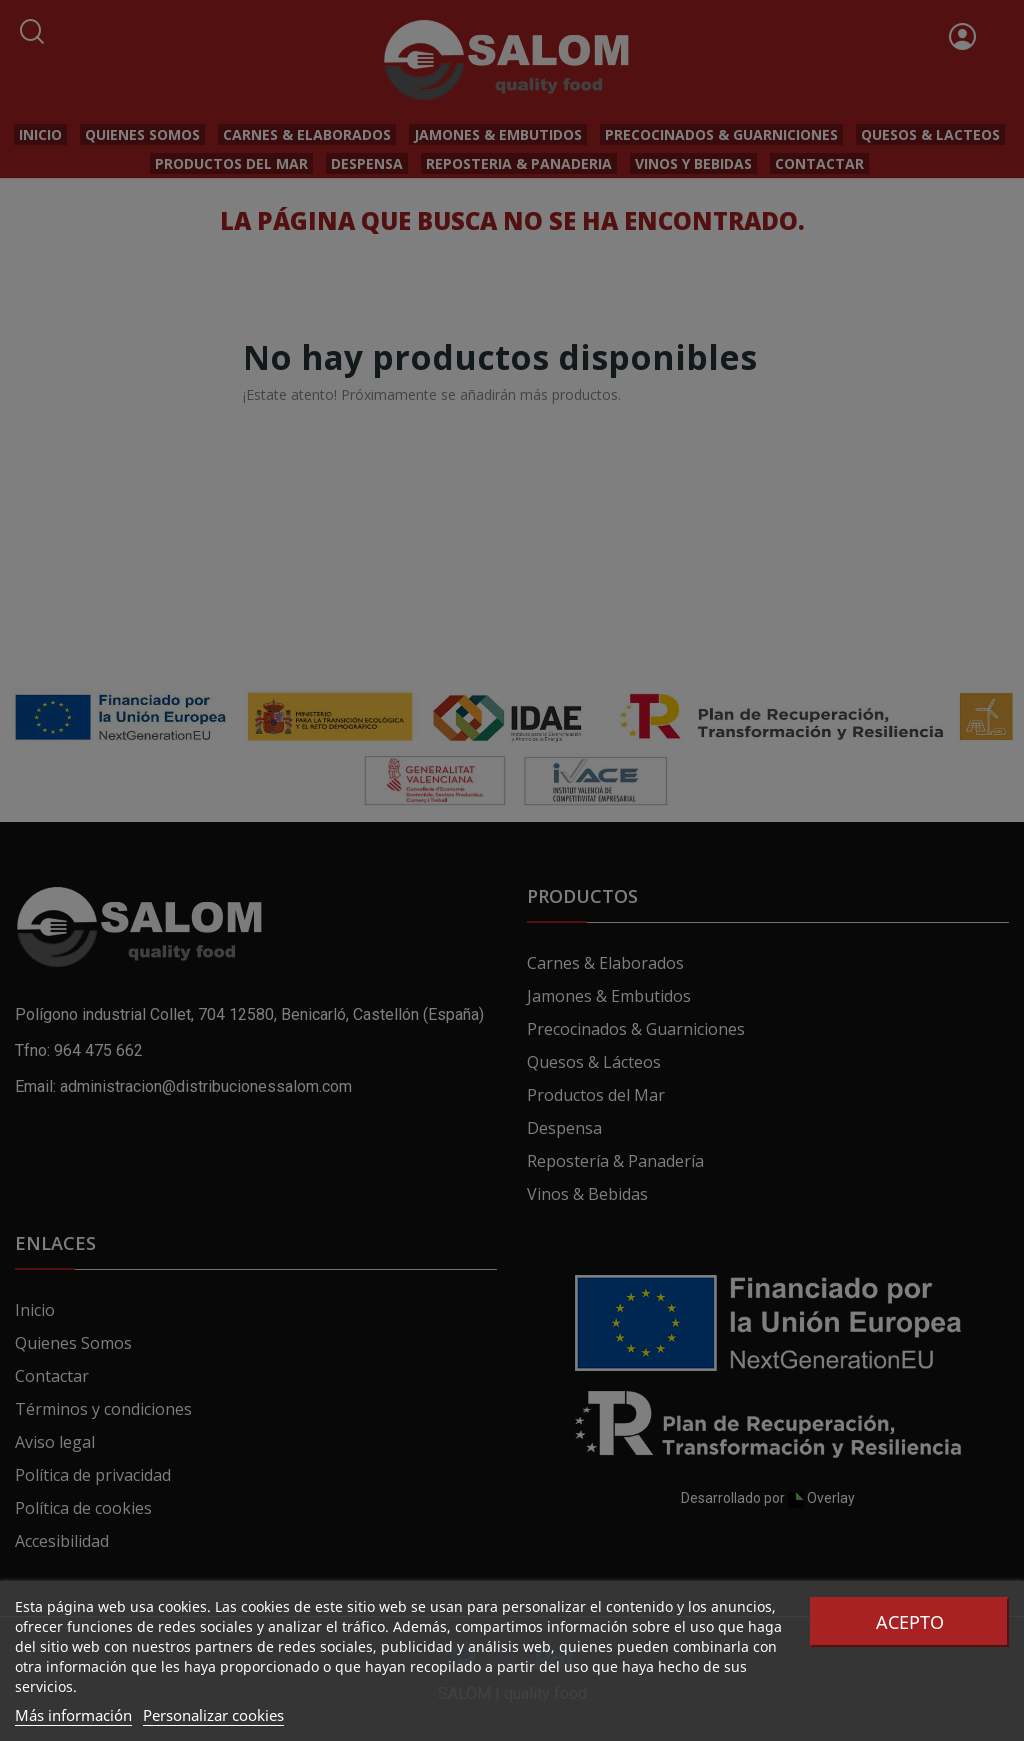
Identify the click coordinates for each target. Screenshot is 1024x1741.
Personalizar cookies (213, 1715)
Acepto (910, 1622)
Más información (73, 1715)
